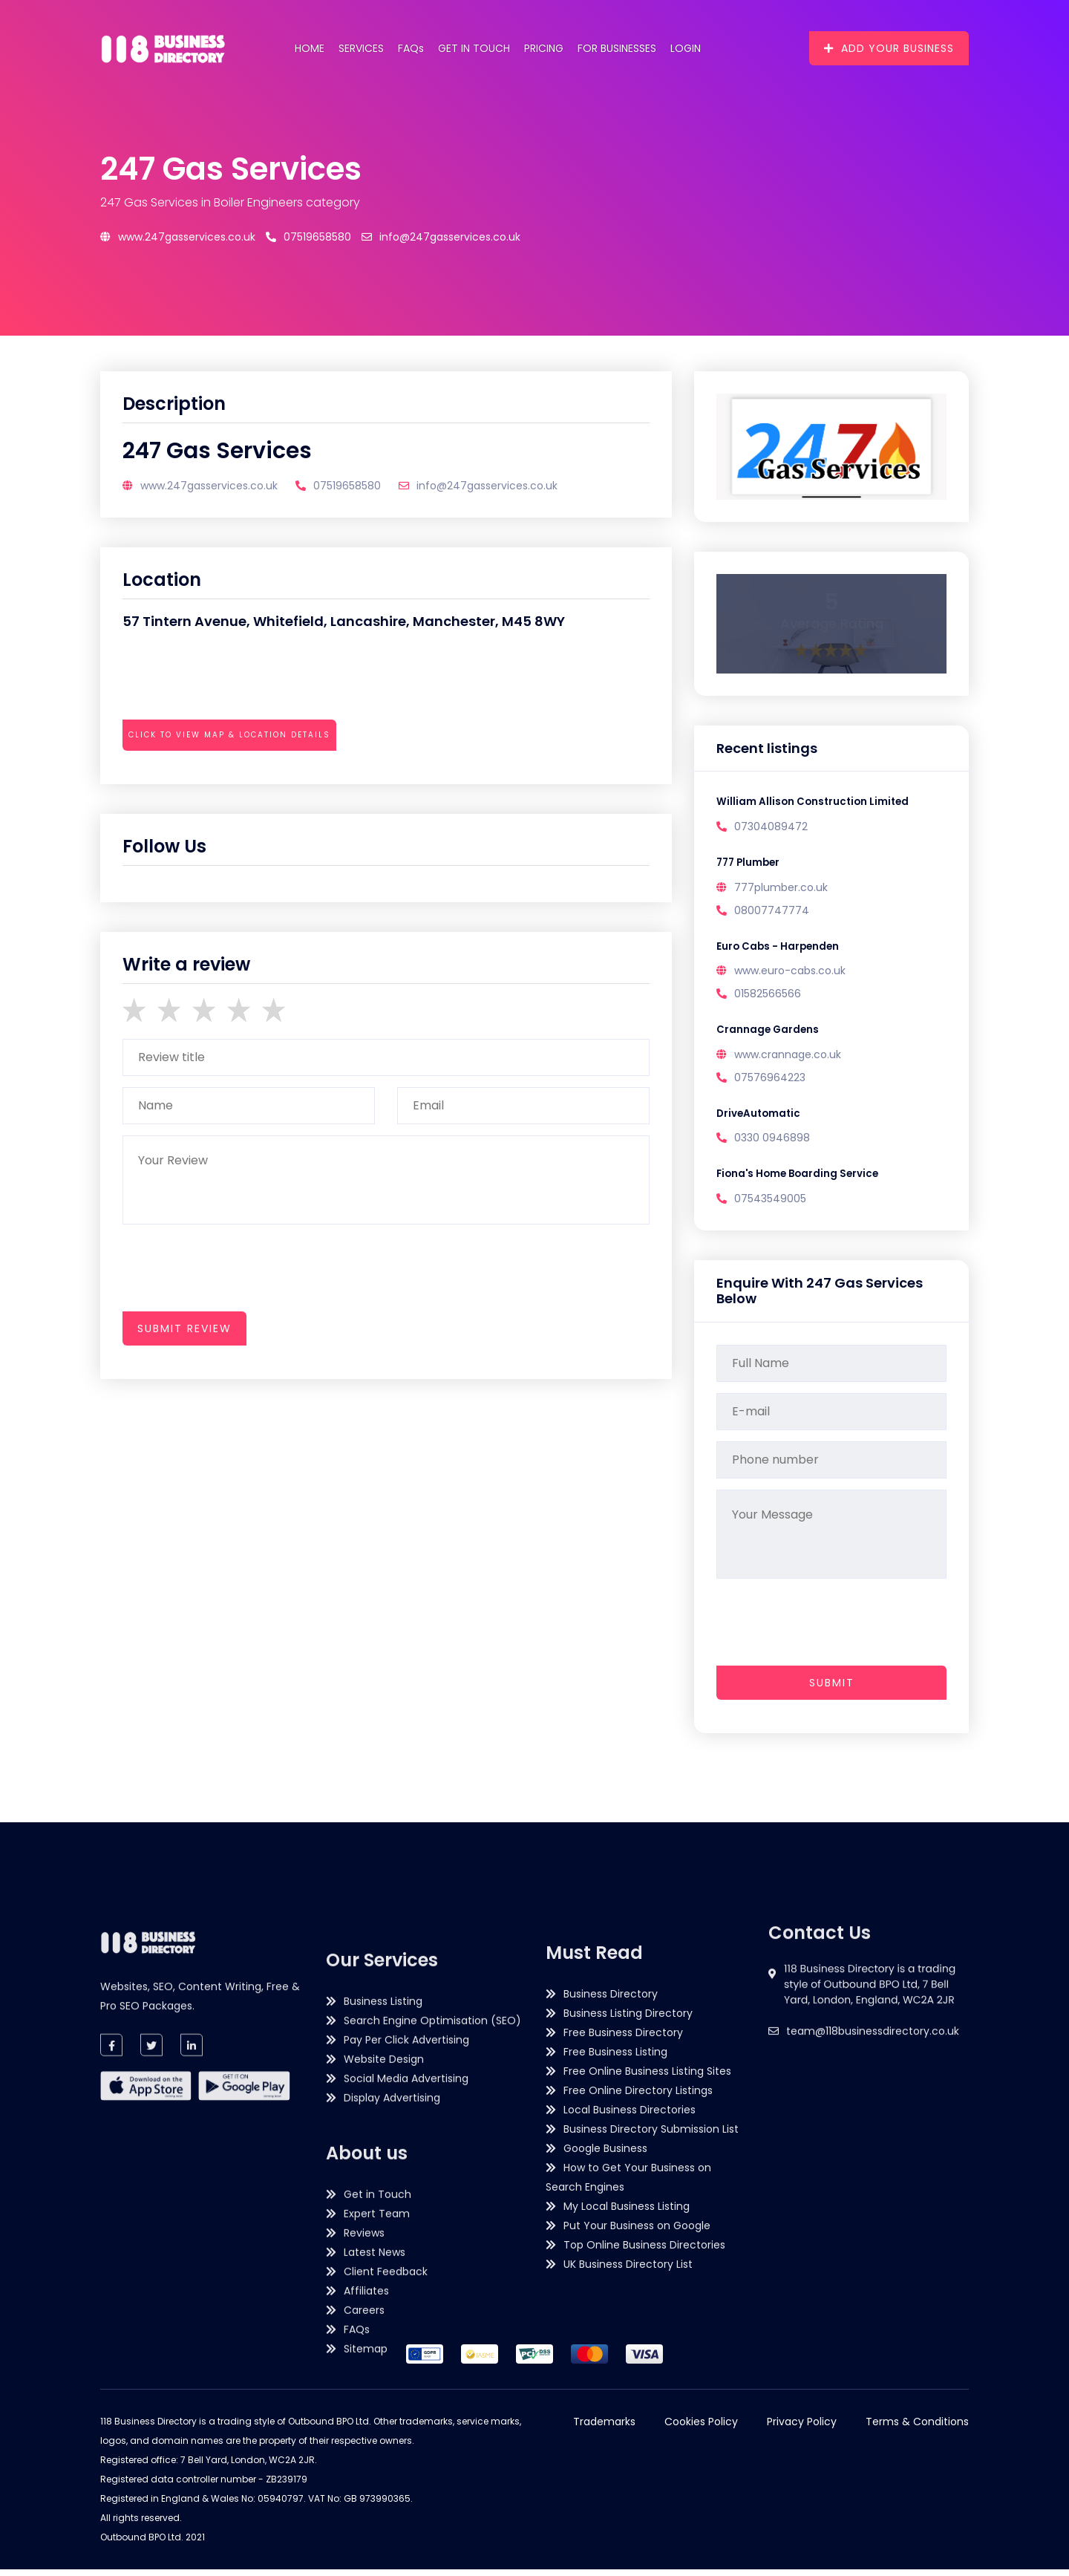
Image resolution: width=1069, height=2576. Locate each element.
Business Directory (610, 2268)
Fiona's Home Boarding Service (800, 1180)
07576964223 (769, 1081)
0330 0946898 (772, 1142)
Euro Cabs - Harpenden (779, 949)
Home (309, 48)
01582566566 (767, 996)
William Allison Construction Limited (815, 802)
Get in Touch (474, 48)
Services (361, 48)
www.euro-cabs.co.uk (790, 973)
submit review (184, 1328)
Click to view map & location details (229, 734)
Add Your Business (889, 48)
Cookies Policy (701, 2428)
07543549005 (770, 1204)
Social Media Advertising (406, 2415)
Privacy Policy (802, 2428)
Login (685, 48)
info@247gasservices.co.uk (441, 236)
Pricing (543, 48)
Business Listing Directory (628, 2287)
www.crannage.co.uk (787, 1058)
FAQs (411, 48)
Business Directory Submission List (651, 2403)
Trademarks (604, 2428)
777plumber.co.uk (781, 888)
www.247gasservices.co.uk (177, 236)
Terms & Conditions (917, 2428)
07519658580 (308, 236)
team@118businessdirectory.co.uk (872, 2132)
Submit (831, 1689)
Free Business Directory (623, 2307)
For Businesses (617, 48)
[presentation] (235, 775)
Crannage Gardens (768, 1033)
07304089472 (771, 827)
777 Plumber (750, 864)
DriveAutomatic (760, 1118)
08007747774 (771, 911)
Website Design (384, 2396)
